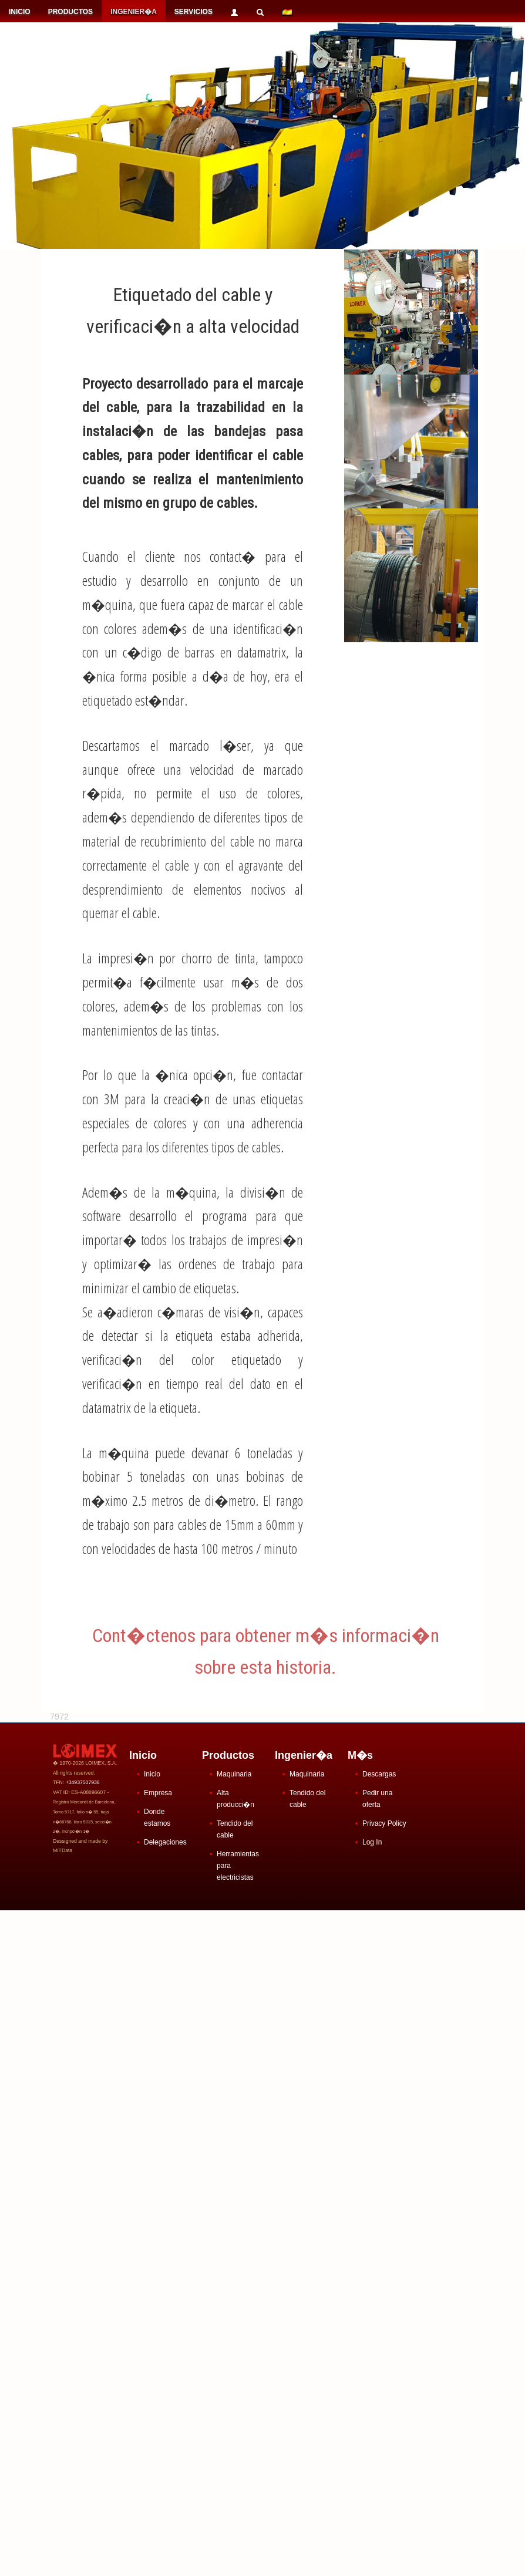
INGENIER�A (133, 12)
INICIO (20, 12)
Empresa (158, 1793)
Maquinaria (234, 1774)
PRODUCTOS (70, 12)
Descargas (379, 1774)
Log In (372, 1842)
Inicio (152, 1774)
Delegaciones (165, 1842)
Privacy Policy (384, 1823)
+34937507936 (83, 1782)
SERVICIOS (193, 12)
